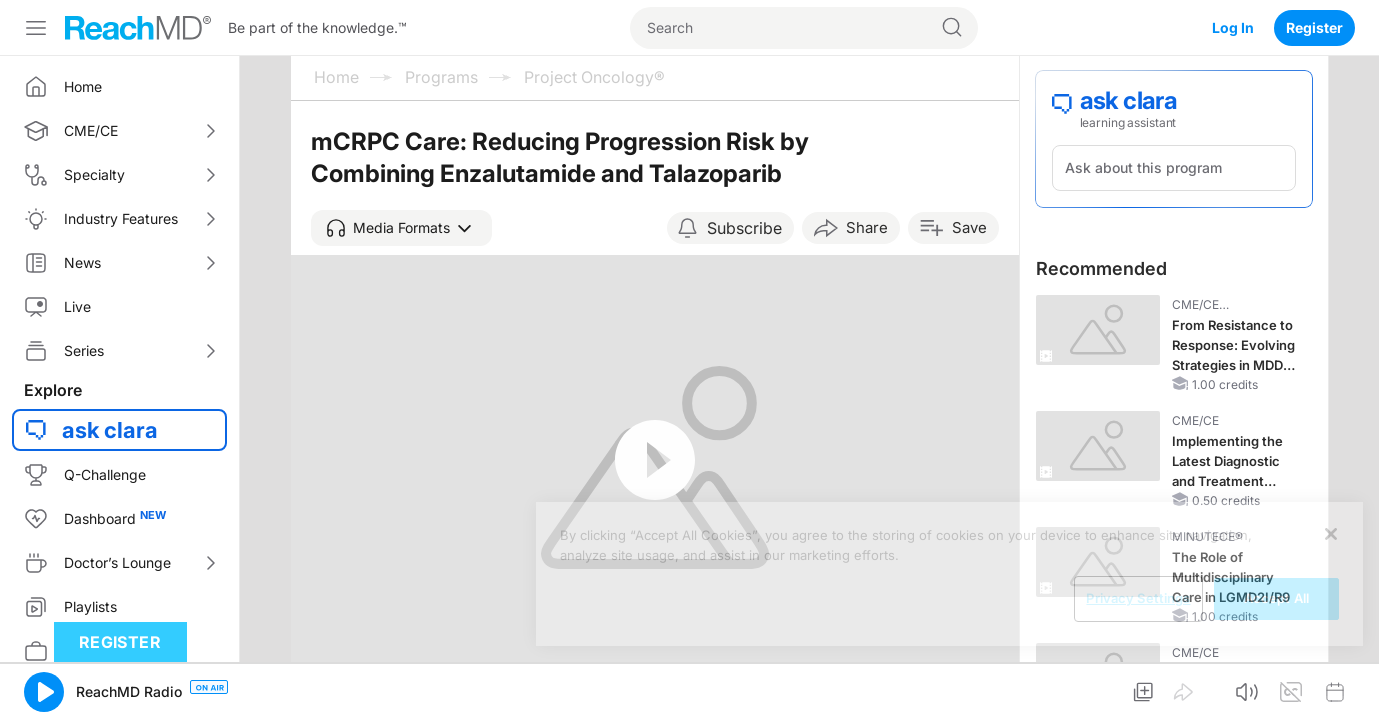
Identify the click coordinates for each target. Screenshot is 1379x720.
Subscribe (744, 228)
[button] (401, 228)
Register (1314, 27)
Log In (1233, 27)
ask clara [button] (110, 430)
